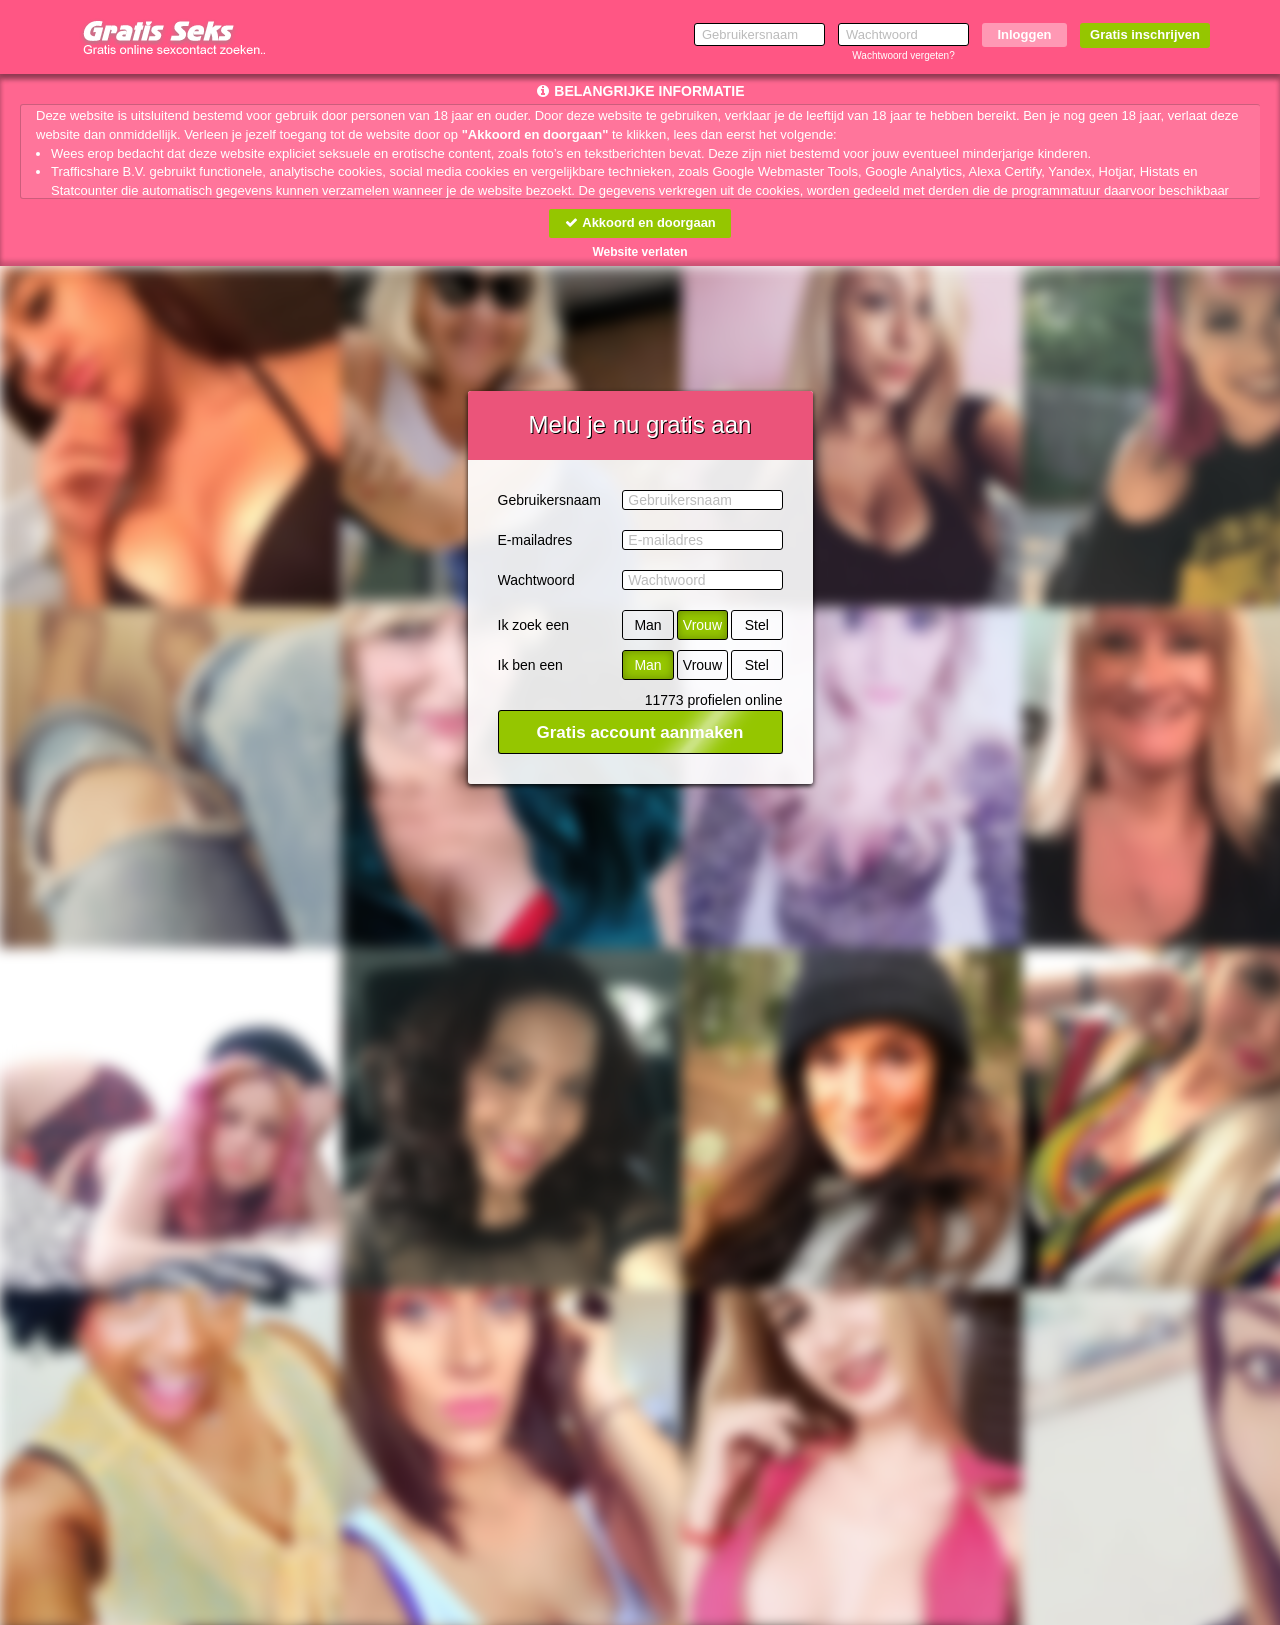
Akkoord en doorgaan (640, 222)
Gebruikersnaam (550, 500)
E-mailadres (535, 540)
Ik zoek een (534, 625)
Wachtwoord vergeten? (903, 55)
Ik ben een (530, 665)
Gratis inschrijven (1145, 34)
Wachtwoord (536, 580)
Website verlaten (639, 252)
